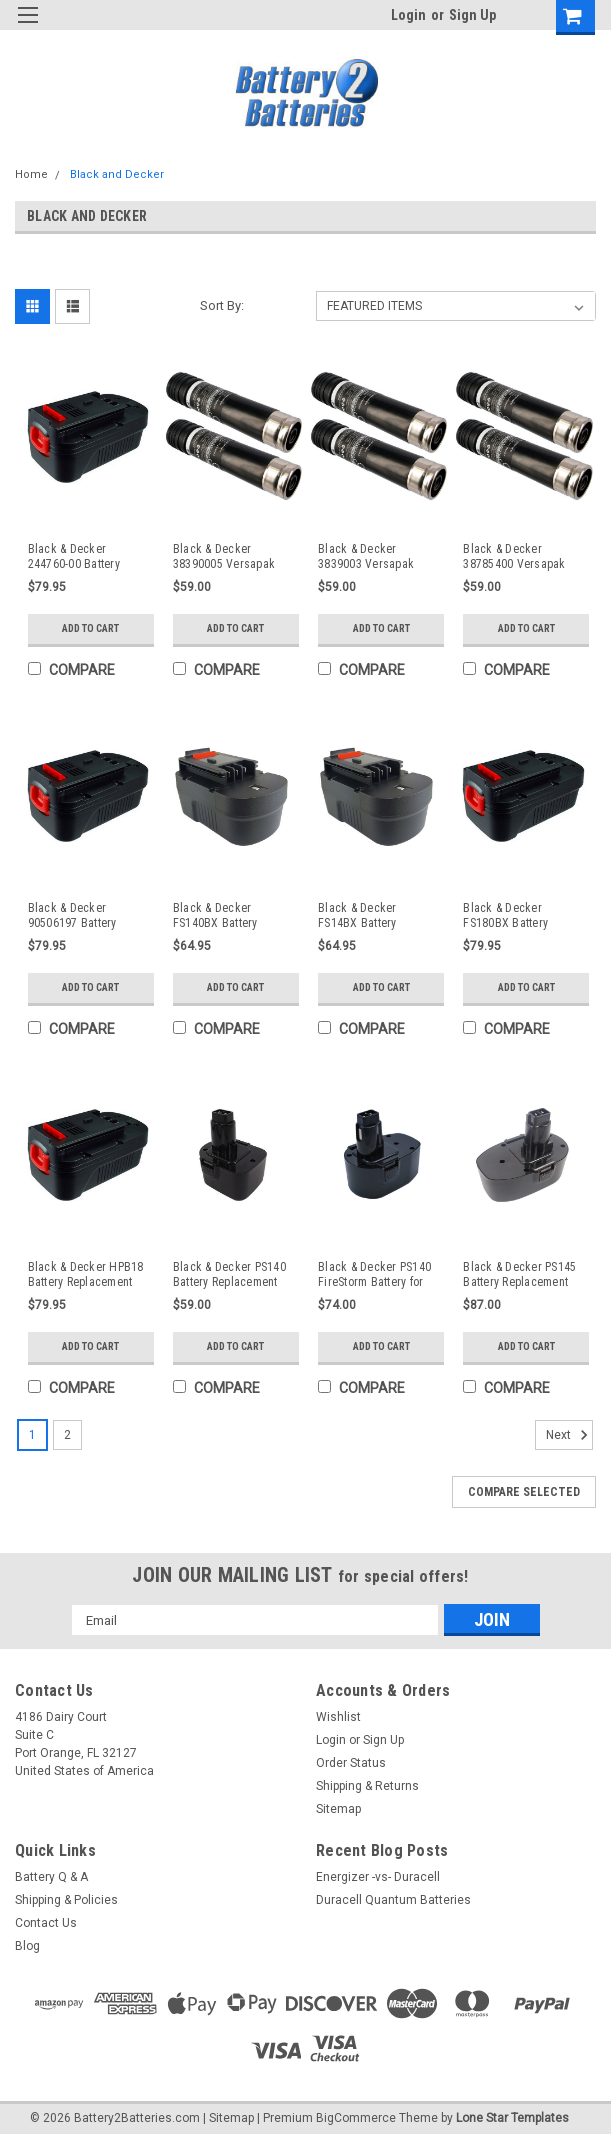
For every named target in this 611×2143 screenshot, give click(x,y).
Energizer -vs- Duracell (378, 1882)
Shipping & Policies (66, 1905)
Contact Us (46, 1928)
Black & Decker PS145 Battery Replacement (519, 1274)
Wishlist (338, 1722)
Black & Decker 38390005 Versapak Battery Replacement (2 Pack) (232, 557)
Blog (27, 1951)
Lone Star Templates (512, 2123)
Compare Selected (524, 1497)
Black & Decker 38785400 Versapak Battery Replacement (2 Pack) (522, 557)
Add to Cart (90, 628)
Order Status (351, 1768)
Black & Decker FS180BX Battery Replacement (505, 916)
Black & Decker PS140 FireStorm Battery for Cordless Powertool (374, 1275)
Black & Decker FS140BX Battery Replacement (215, 916)
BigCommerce (356, 2123)
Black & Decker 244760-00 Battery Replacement (74, 557)
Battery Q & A (51, 1882)
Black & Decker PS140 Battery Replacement (229, 1274)
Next (569, 1440)
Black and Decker (117, 174)
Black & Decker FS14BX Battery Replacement (357, 916)
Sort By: (222, 305)
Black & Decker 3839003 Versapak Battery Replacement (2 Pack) (377, 557)
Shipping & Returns (367, 1791)
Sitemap (338, 1814)
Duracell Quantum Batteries (393, 1905)
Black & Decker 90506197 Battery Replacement (72, 916)
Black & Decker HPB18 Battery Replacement (86, 1274)
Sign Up (472, 15)
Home (31, 174)
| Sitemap (228, 2123)
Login (408, 15)
